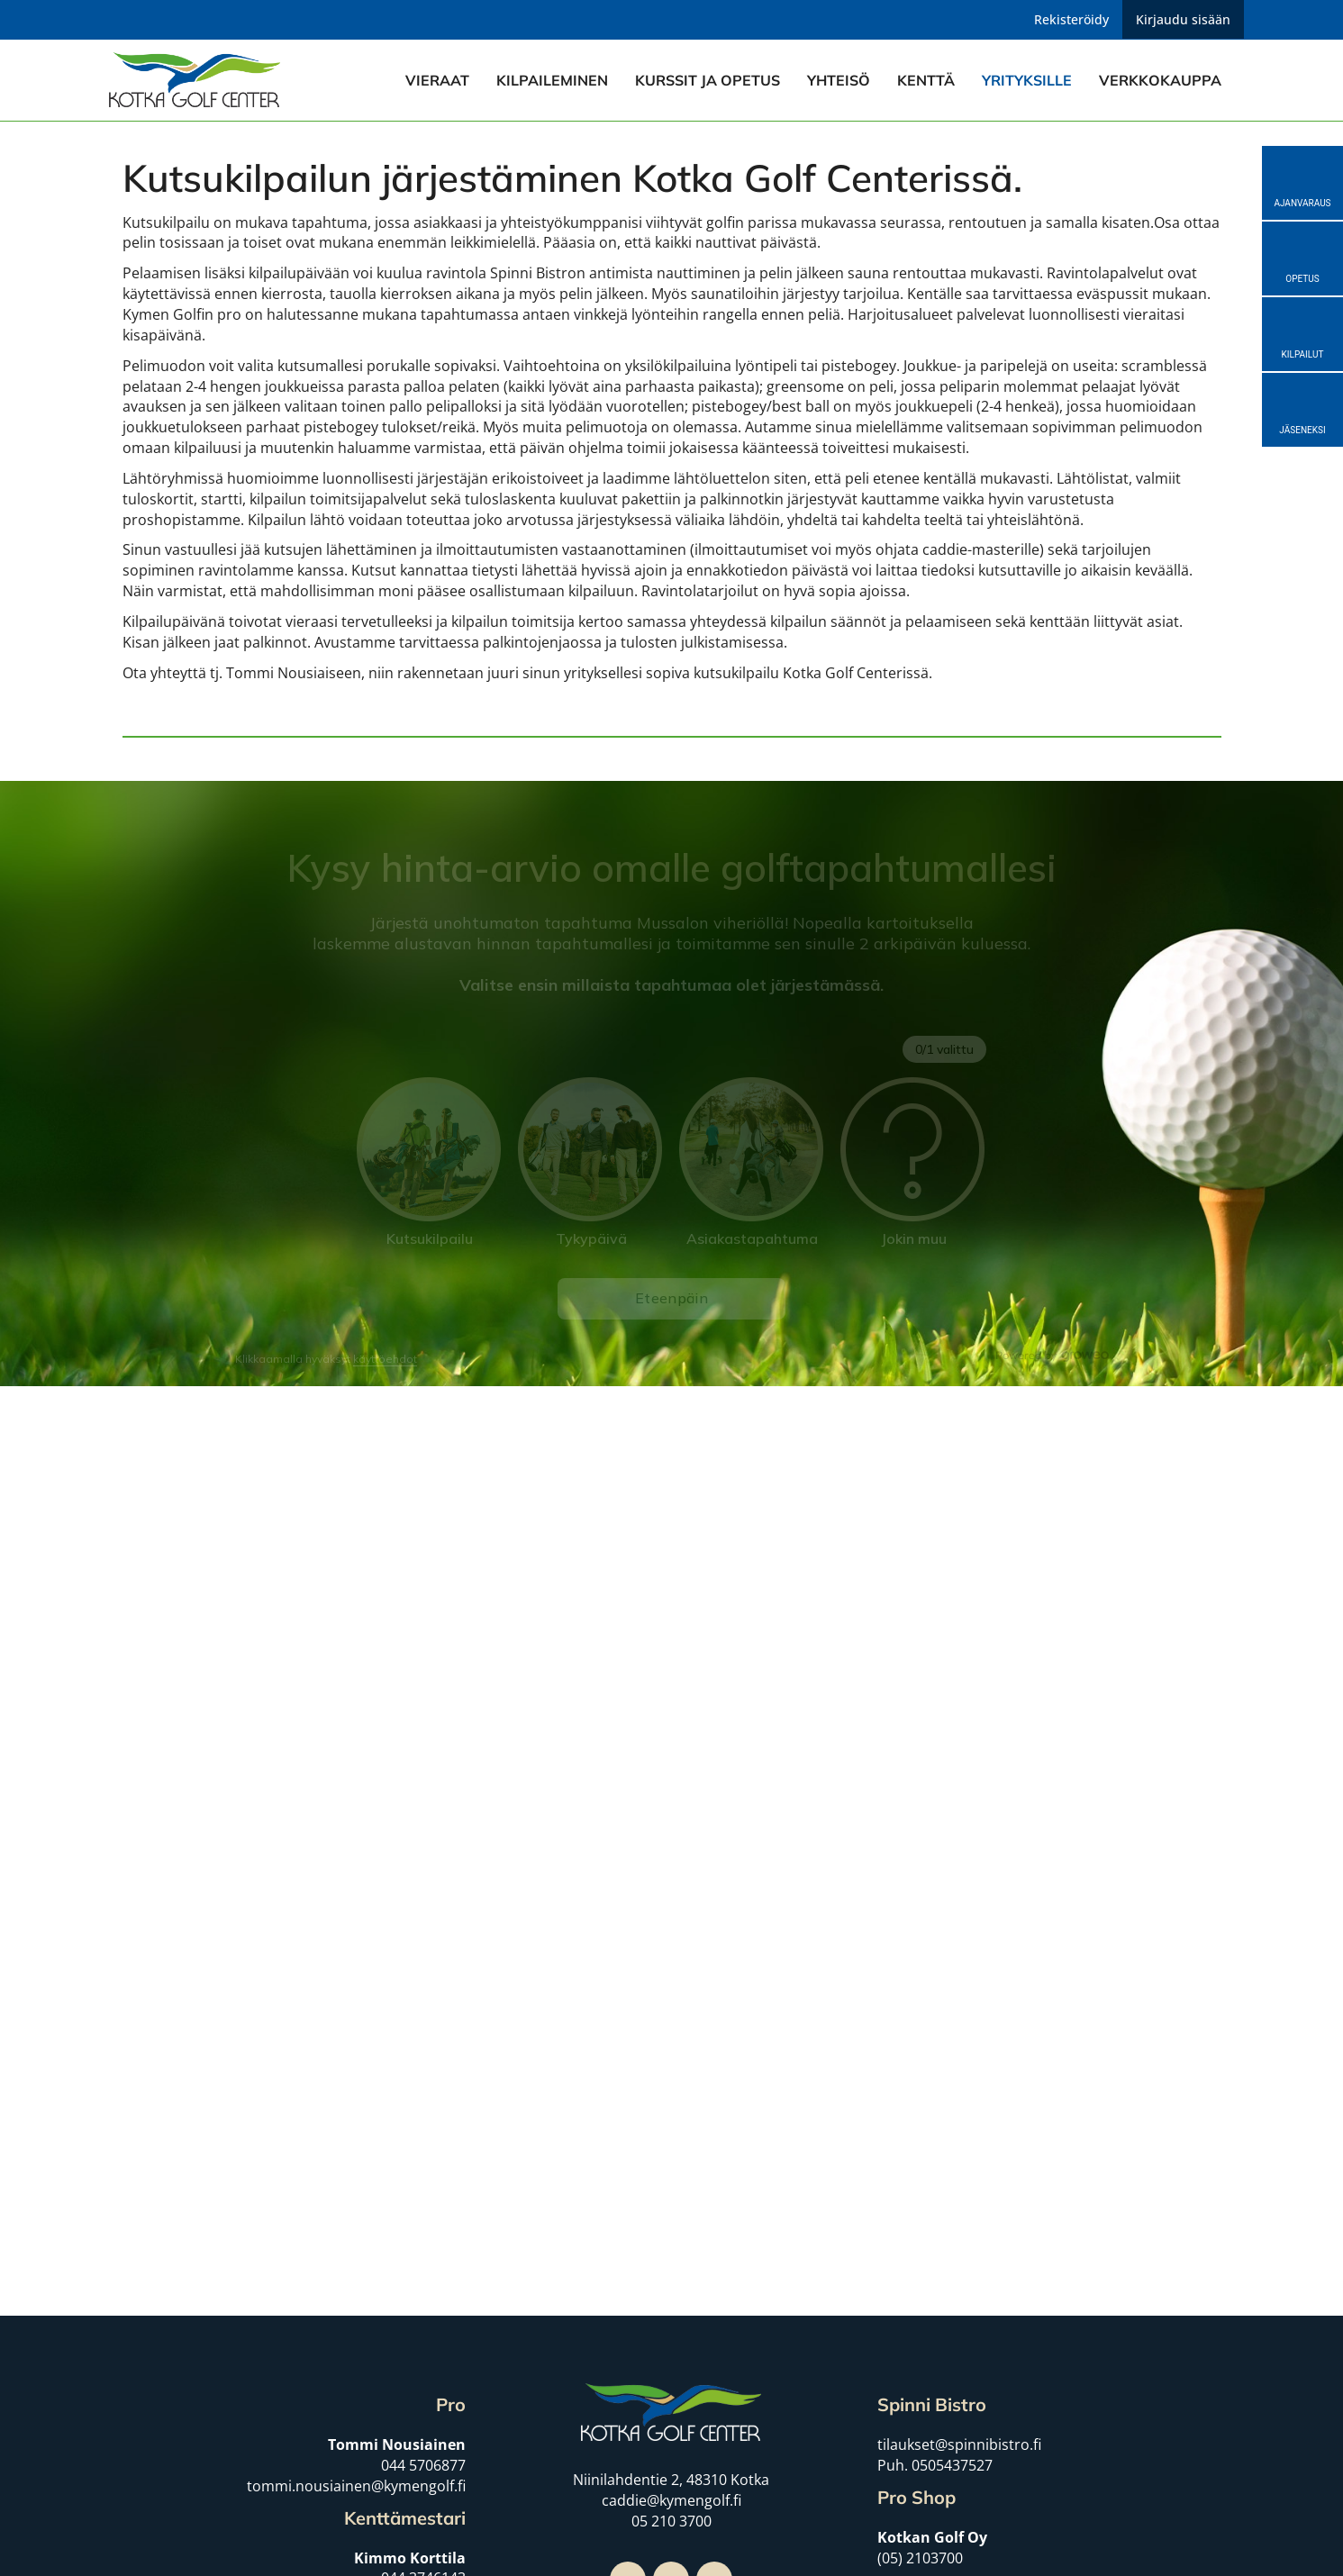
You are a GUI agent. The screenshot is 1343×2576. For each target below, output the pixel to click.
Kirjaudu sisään (1183, 19)
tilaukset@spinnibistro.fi (959, 2444)
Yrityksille (1027, 80)
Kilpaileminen (552, 80)
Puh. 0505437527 (935, 2465)
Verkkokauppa (1160, 80)
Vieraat (437, 80)
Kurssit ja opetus (707, 80)
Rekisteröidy (1071, 19)
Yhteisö (838, 80)
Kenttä (926, 80)
